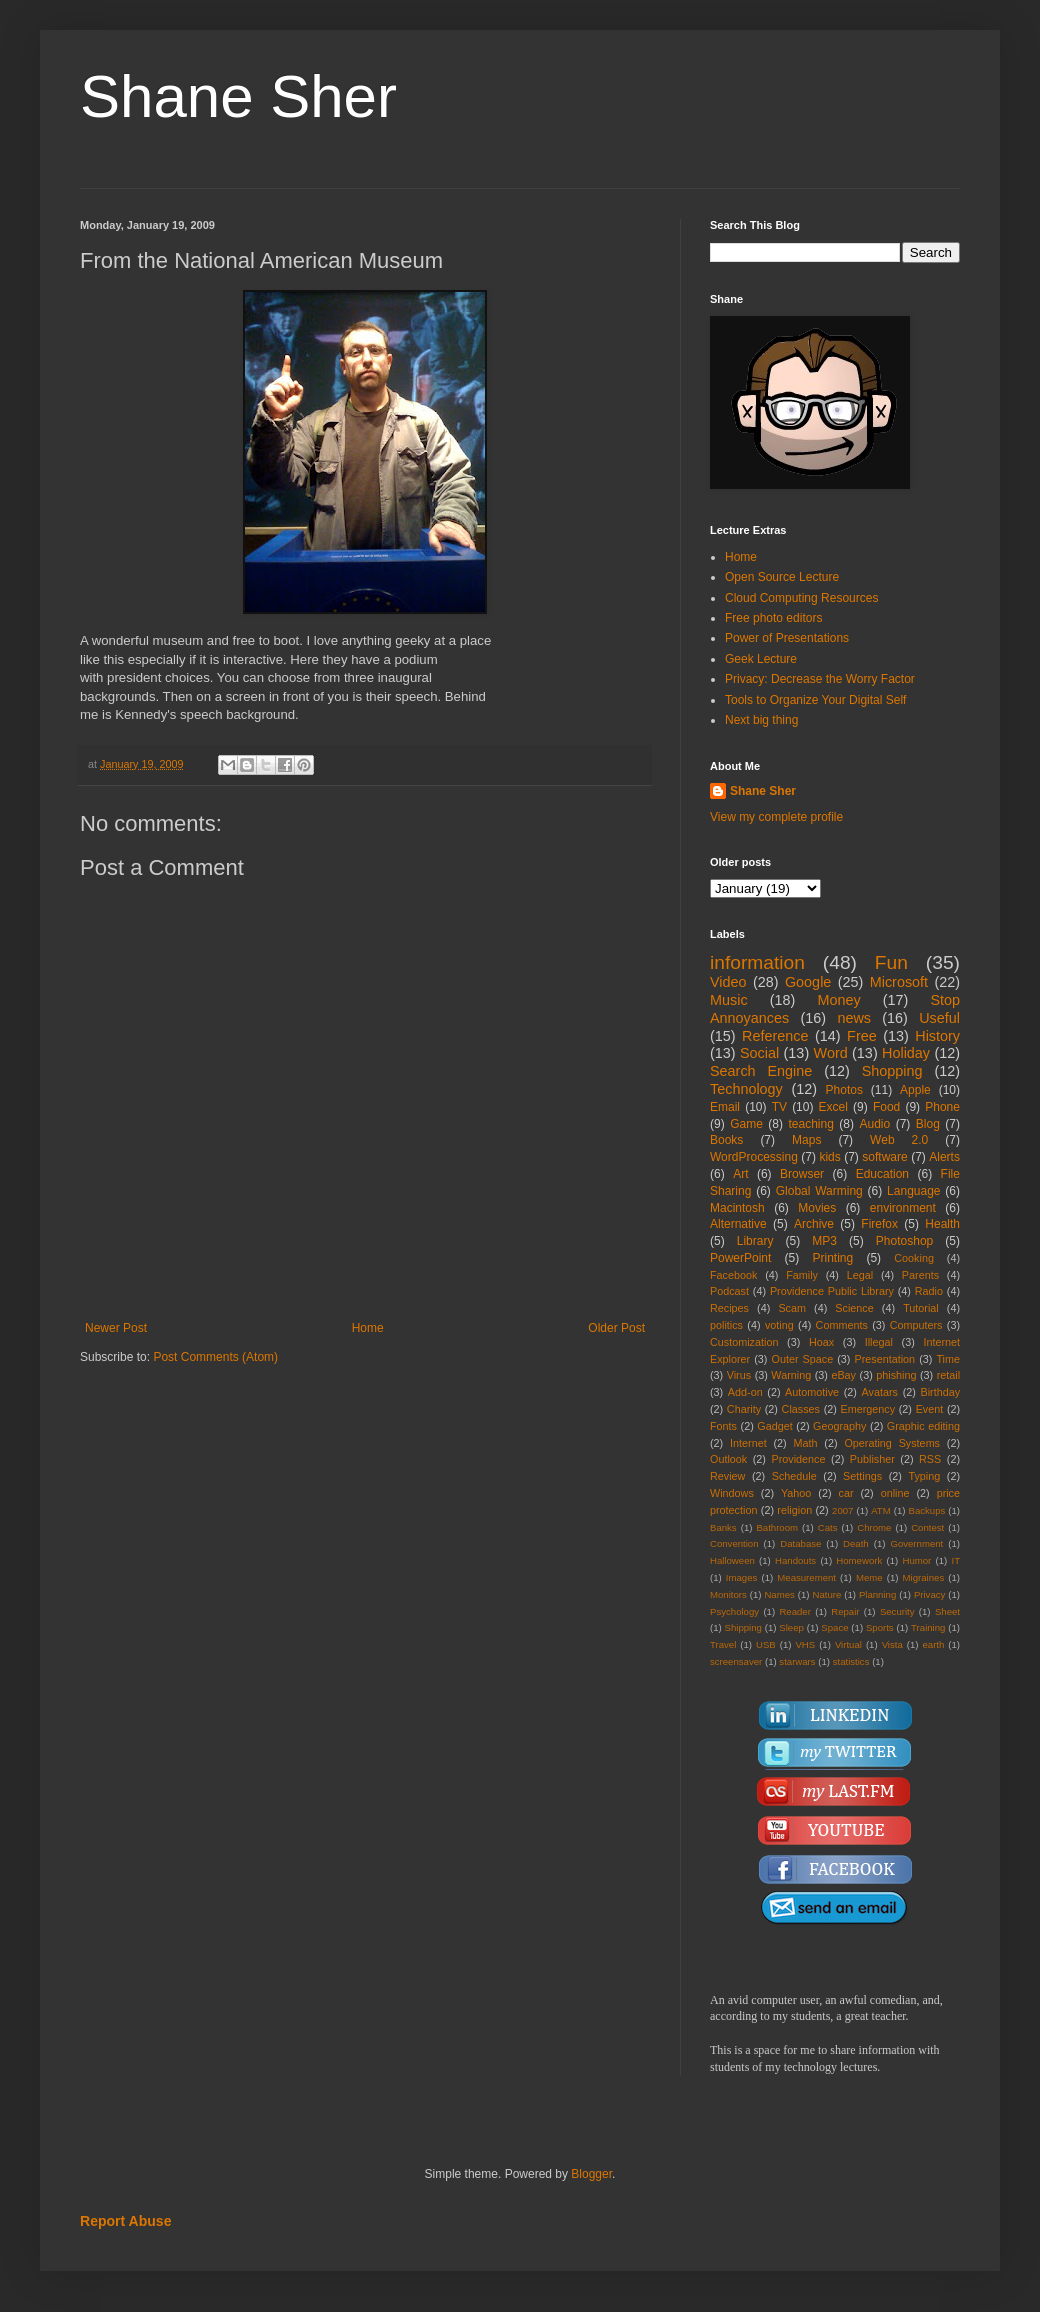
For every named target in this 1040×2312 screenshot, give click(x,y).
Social (759, 1053)
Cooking (914, 1258)
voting (779, 1325)
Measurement (806, 1577)
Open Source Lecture (782, 577)
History (937, 1036)
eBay (843, 1375)
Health (942, 1224)
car (846, 1493)
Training (928, 1627)
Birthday (940, 1392)
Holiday (906, 1053)
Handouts (795, 1560)
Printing (832, 1258)
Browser (802, 1174)
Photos (844, 1090)
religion (794, 1510)
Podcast (729, 1291)
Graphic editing (923, 1426)
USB (766, 1644)
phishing (896, 1375)
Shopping (892, 1071)
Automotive (812, 1392)
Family (802, 1275)
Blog (928, 1124)
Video (728, 982)
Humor (916, 1560)
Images (741, 1577)
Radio (929, 1291)
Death (856, 1543)
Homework (859, 1560)
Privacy (929, 1594)
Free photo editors (773, 618)
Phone (942, 1107)
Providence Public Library (832, 1291)
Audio (875, 1124)
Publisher (872, 1459)
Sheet (947, 1611)
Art (740, 1174)
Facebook (733, 1275)
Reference (775, 1036)
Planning (877, 1594)
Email (725, 1107)
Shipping (743, 1627)
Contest (927, 1527)
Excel (833, 1107)
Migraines (924, 1577)
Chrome (874, 1527)
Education (882, 1174)
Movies (817, 1208)
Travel (723, 1644)
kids (829, 1157)
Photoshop (904, 1241)
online (895, 1493)
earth (933, 1644)
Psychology (734, 1611)
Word (831, 1053)
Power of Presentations (787, 638)
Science (854, 1308)
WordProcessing (754, 1157)
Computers (916, 1325)
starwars (797, 1661)
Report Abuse (125, 2221)
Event (930, 1409)
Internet (748, 1443)
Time (948, 1359)
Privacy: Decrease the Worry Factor (820, 679)
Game (746, 1124)
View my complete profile (776, 817)
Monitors (728, 1594)
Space (834, 1627)
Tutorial (921, 1308)
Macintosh (737, 1208)
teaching (810, 1124)
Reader (794, 1611)
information (757, 962)
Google (808, 982)
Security (897, 1611)
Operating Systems (892, 1443)
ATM (881, 1510)
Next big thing (761, 720)
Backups (927, 1510)
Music (729, 1000)
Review (727, 1476)
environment (903, 1208)
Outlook (728, 1459)
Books (726, 1140)
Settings (862, 1476)
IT (955, 1560)
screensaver (736, 1661)
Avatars (880, 1392)
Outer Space (803, 1359)
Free (862, 1036)
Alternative (738, 1224)
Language (913, 1191)
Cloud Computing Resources (801, 598)
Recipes (729, 1308)
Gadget (774, 1426)
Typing (924, 1476)
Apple (915, 1090)
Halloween (732, 1560)
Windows (732, 1493)
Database (800, 1543)
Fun (891, 962)
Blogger (591, 2174)
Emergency (868, 1409)
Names (779, 1594)
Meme (869, 1577)
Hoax (821, 1342)
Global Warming (819, 1191)
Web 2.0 (899, 1140)
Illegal (879, 1342)
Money (838, 1000)
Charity (744, 1409)
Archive (814, 1224)
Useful (939, 1018)
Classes (801, 1409)
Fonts (723, 1426)
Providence (798, 1459)
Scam (792, 1308)
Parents (920, 1275)
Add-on (745, 1392)
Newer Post (116, 1328)
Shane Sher (238, 96)
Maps (806, 1140)
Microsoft (899, 982)
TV (779, 1107)
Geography (839, 1426)
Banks (723, 1527)
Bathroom (777, 1527)
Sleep (791, 1627)
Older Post (616, 1328)
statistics (851, 1661)
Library (755, 1241)
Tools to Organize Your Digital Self (815, 700)
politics (726, 1325)
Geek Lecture (761, 659)
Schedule (794, 1476)
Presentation (884, 1359)
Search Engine (761, 1071)
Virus (739, 1375)
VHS (805, 1644)
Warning (791, 1375)
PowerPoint (740, 1258)
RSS (930, 1459)
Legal (860, 1275)
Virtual (848, 1644)
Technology (746, 1089)
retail (948, 1375)
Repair (845, 1611)
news (854, 1018)
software (884, 1157)
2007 (842, 1510)
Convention (734, 1543)
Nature (826, 1594)
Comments (842, 1325)
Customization (744, 1342)
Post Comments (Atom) (215, 1357)
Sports (880, 1627)
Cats (828, 1527)
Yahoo (796, 1493)
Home (368, 1328)
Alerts (944, 1157)
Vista (892, 1644)
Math (806, 1443)
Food (886, 1107)
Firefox (879, 1224)
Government (916, 1543)
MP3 (824, 1241)
